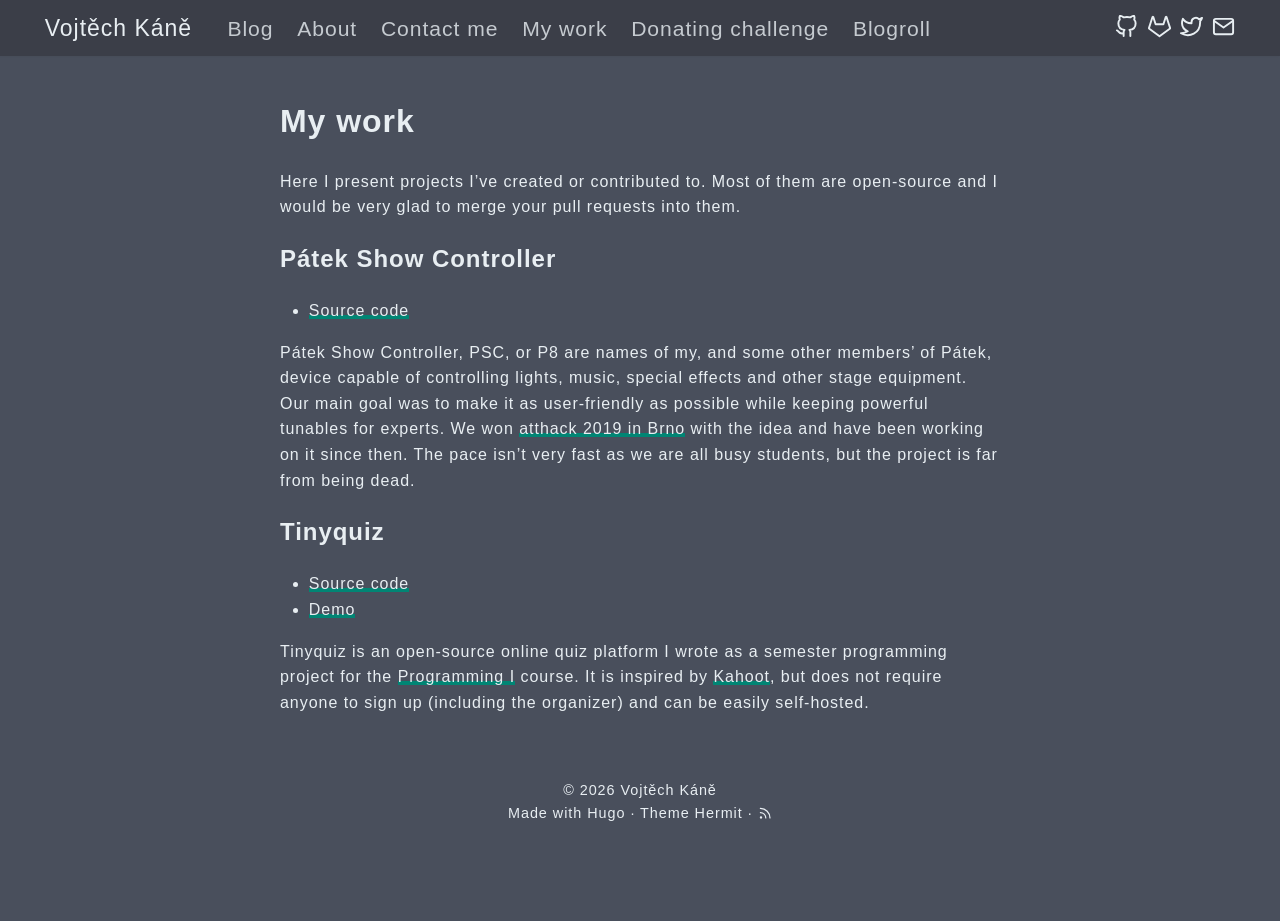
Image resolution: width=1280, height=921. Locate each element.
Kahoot (741, 676)
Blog (250, 28)
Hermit (719, 813)
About (327, 28)
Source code (359, 310)
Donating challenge (730, 28)
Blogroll (892, 28)
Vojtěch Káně (118, 28)
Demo (332, 609)
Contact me (440, 28)
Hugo (606, 813)
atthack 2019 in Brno (602, 428)
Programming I (456, 676)
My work (564, 28)
